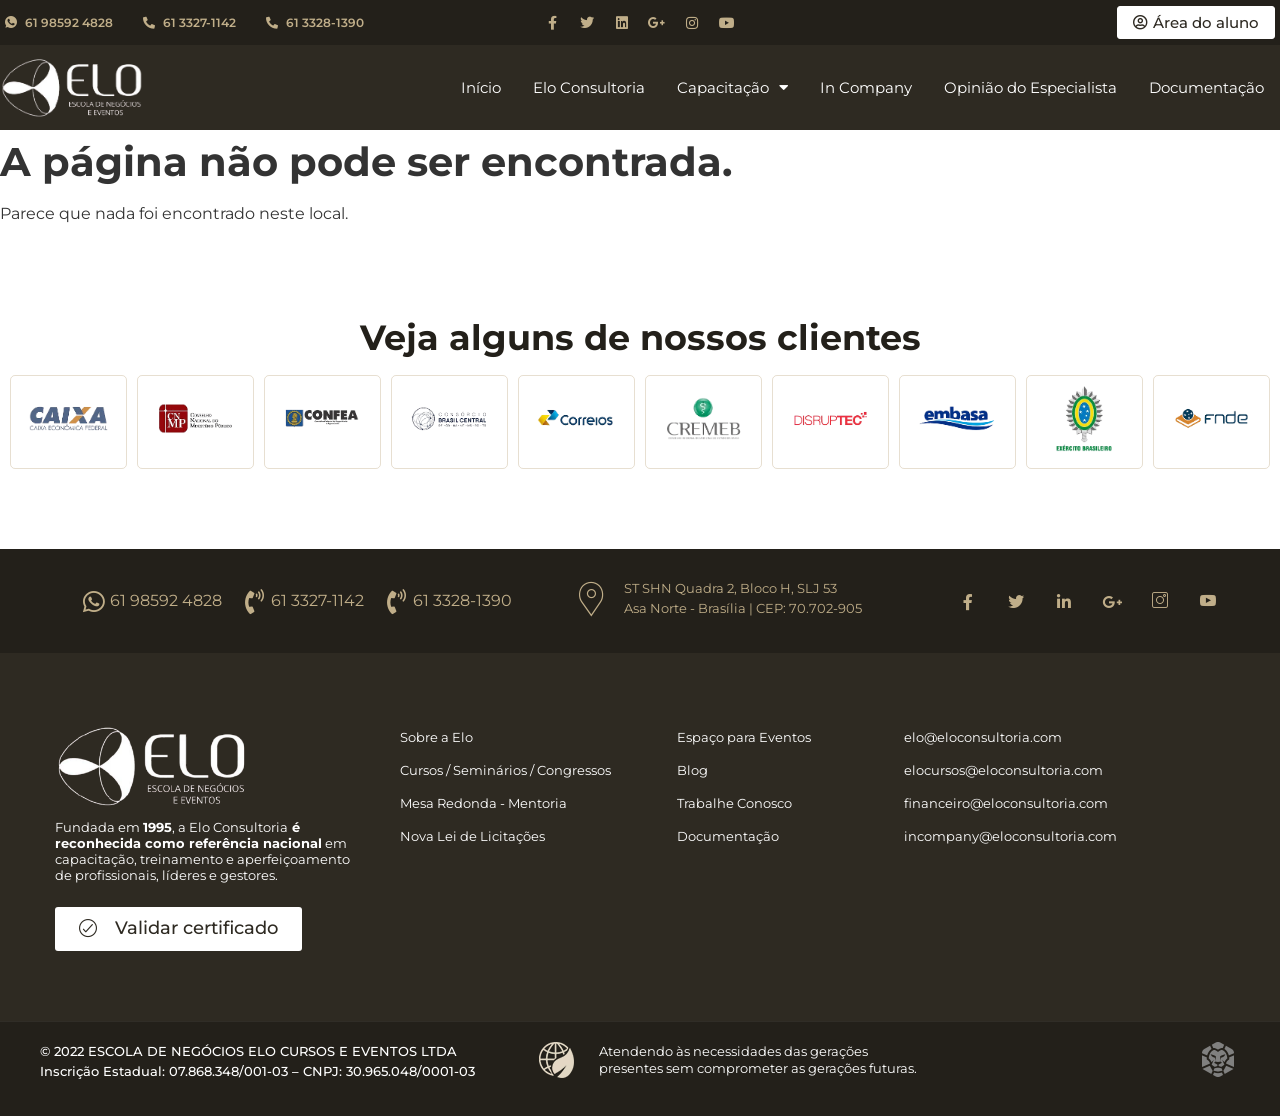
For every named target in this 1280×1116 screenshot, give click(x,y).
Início (481, 87)
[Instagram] (1160, 601)
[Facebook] (968, 601)
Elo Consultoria (589, 87)
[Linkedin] (1064, 601)
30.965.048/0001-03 (410, 1071)
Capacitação (732, 88)
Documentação (1206, 87)
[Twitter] (1016, 601)
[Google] (1112, 601)
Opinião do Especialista (1030, 87)
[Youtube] (1208, 601)
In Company (866, 87)
